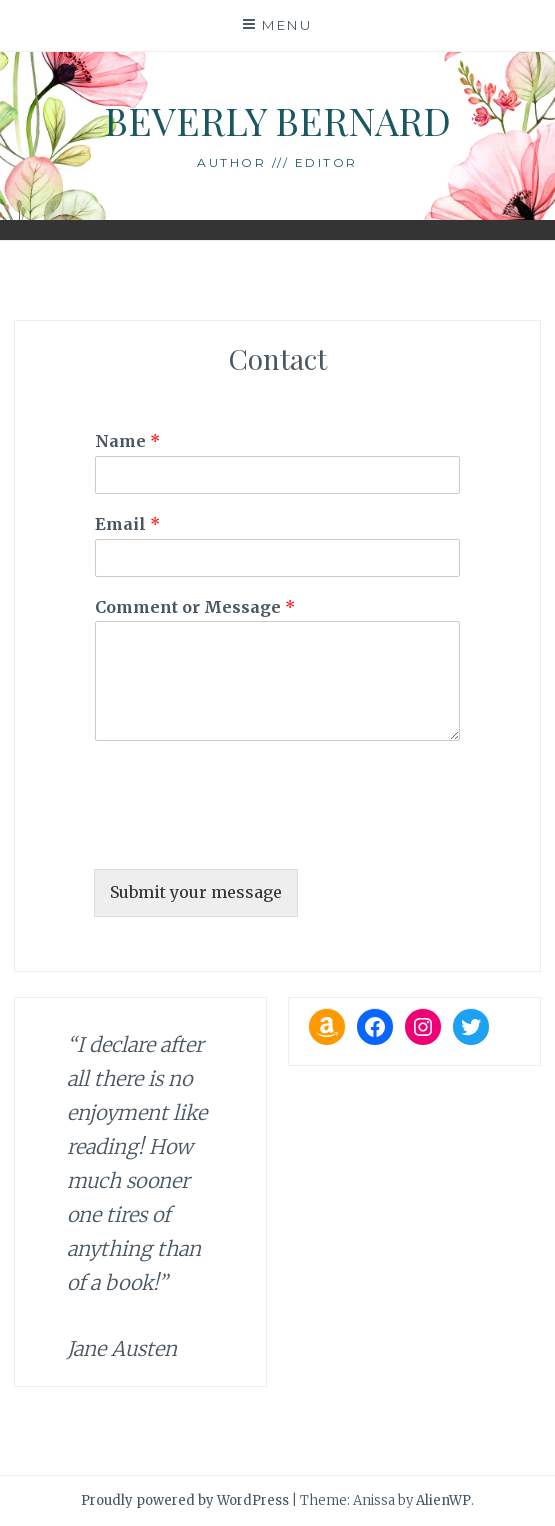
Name (127, 441)
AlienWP (443, 1500)
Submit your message (196, 892)
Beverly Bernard (277, 120)
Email (127, 524)
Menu (287, 25)
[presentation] (246, 836)
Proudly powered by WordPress (185, 1500)
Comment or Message (195, 607)
